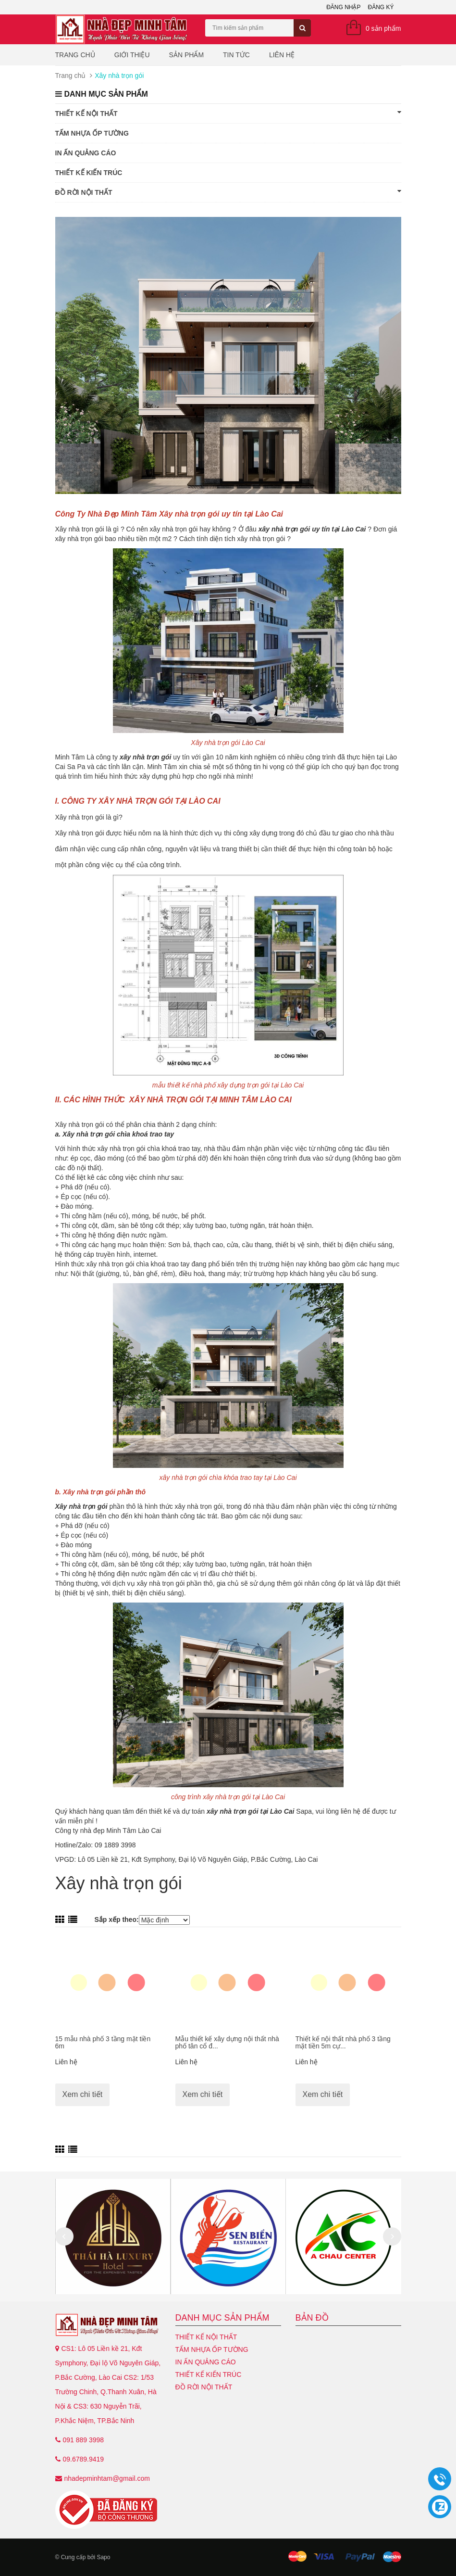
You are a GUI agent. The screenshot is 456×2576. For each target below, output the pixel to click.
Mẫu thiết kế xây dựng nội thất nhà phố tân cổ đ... (227, 2042)
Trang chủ (75, 55)
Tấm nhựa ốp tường (92, 133)
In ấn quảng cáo (85, 153)
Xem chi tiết (82, 2094)
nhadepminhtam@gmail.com (107, 2478)
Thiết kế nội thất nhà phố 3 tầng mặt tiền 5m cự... (343, 2042)
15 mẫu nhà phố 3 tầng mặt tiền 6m (103, 2042)
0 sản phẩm (383, 28)
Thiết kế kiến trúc (89, 173)
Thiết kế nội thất (228, 113)
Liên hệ (282, 55)
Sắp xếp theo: (116, 1919)
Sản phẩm (186, 55)
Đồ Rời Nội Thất (228, 192)
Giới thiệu (132, 55)
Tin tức (236, 55)
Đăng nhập (343, 7)
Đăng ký (381, 7)
